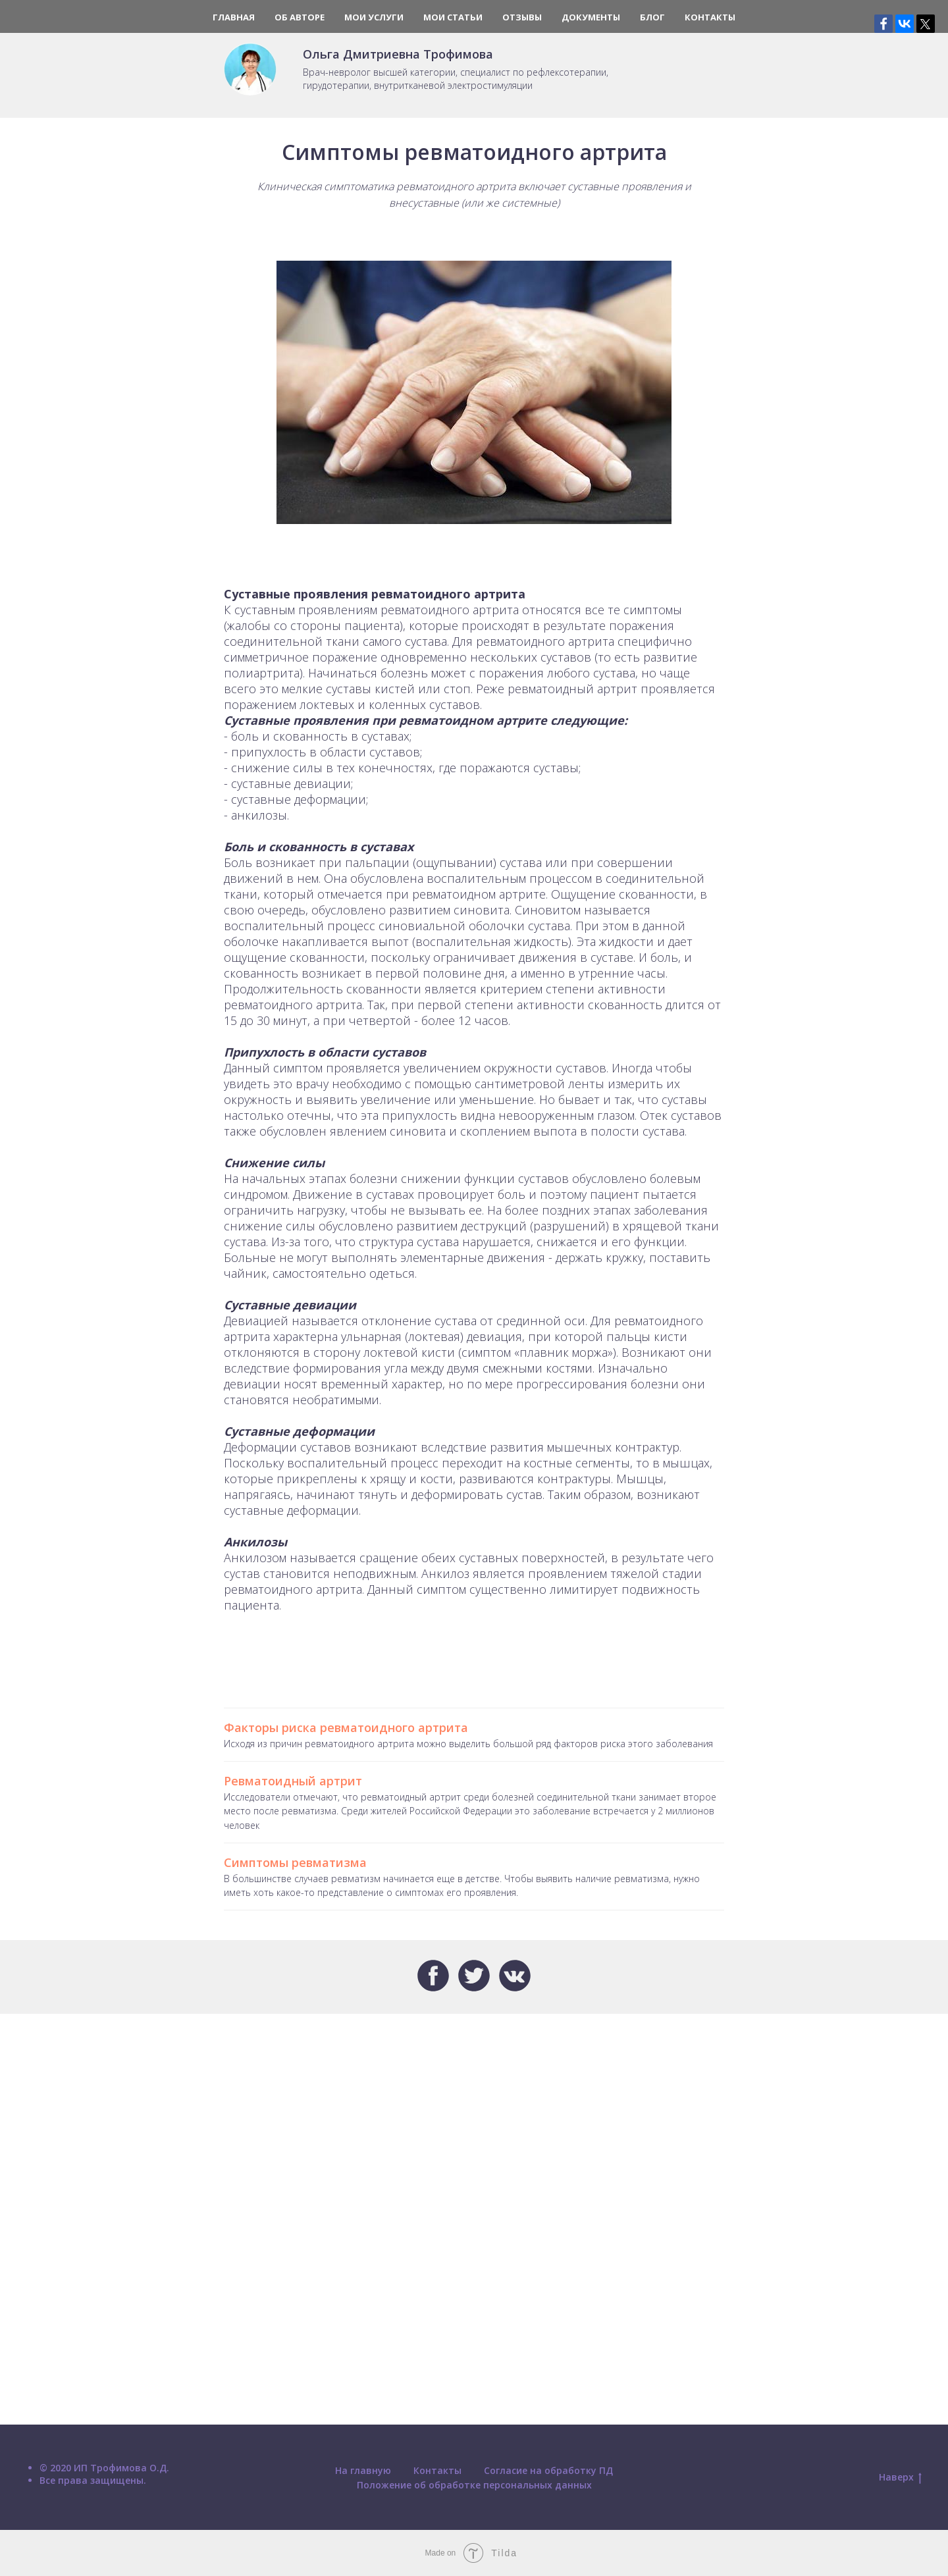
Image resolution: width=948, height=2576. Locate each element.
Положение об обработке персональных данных (474, 2485)
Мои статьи (453, 17)
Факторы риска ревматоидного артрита (346, 1727)
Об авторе (300, 17)
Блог (652, 17)
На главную (363, 2470)
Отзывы (522, 17)
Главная (234, 17)
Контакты (710, 17)
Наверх (900, 2477)
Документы (591, 17)
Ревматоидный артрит (293, 1781)
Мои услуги (374, 17)
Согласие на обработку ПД (548, 2470)
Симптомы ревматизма (295, 1862)
